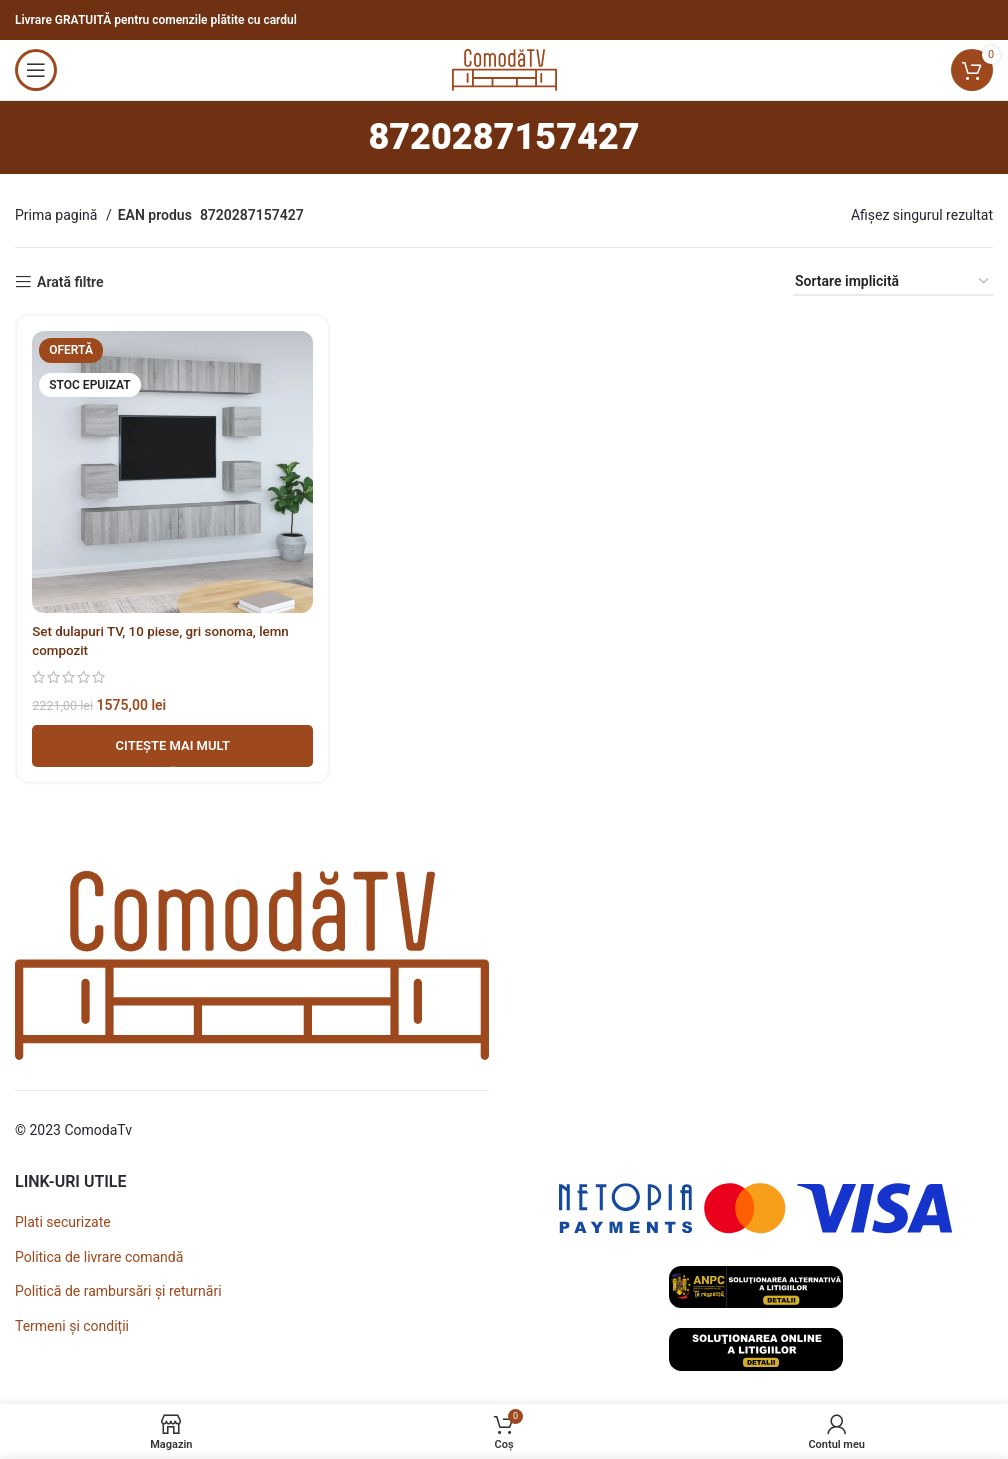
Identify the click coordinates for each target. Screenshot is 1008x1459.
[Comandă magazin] (893, 282)
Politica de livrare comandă (99, 1257)
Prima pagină (58, 215)
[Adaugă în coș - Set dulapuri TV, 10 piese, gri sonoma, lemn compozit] (171, 747)
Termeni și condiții (72, 1326)
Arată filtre (70, 282)
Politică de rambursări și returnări (118, 1291)
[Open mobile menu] (36, 70)
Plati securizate (63, 1222)
